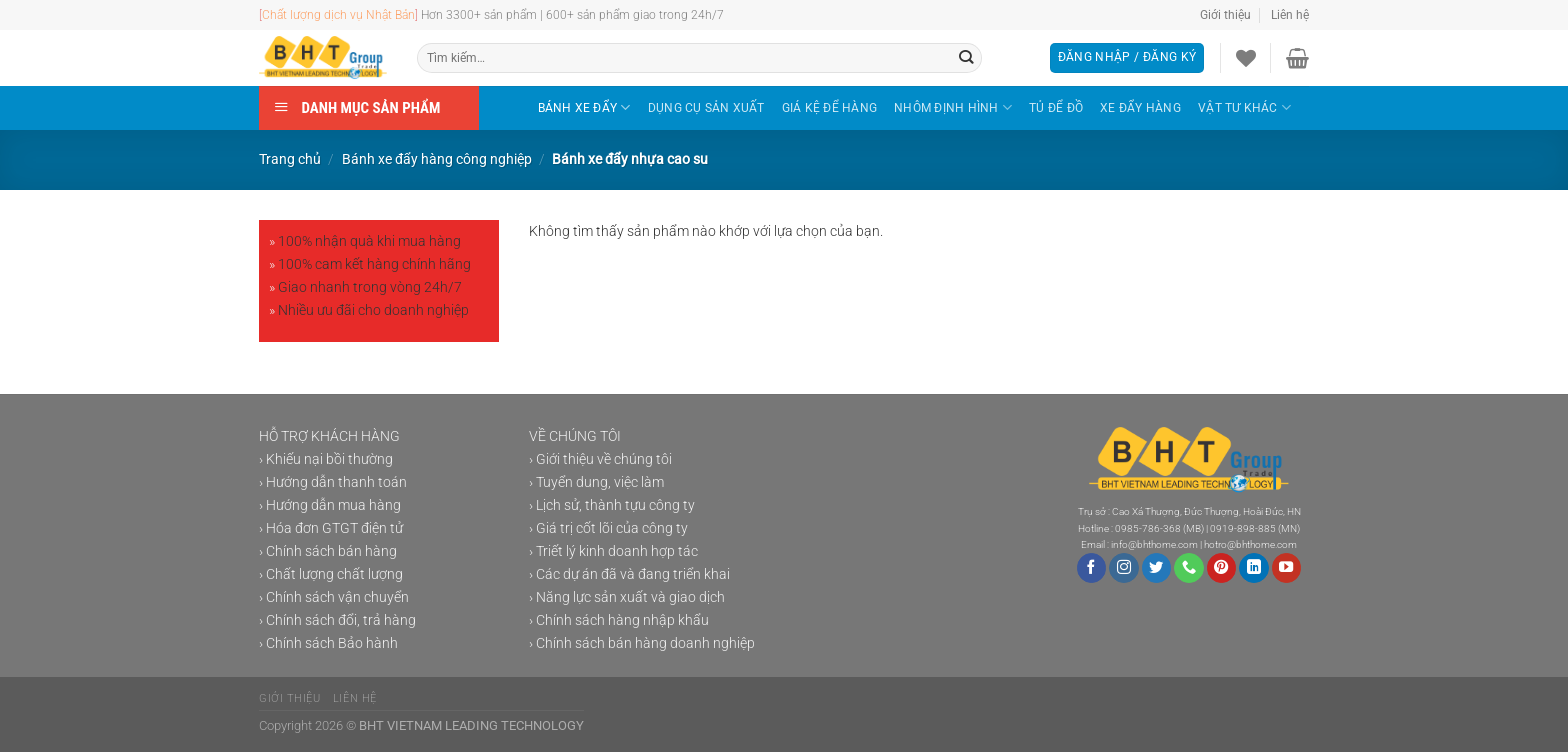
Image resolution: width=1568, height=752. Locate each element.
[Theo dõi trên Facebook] (1092, 568)
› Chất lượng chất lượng (331, 574)
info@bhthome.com (1154, 544)
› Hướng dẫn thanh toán (333, 482)
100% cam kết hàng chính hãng (374, 264)
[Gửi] (966, 58)
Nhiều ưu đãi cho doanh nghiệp (373, 310)
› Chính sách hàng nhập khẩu (619, 620)
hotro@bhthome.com (1250, 544)
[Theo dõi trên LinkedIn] (1254, 568)
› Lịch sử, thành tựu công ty (612, 505)
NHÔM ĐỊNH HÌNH (953, 107)
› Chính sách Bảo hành (328, 643)
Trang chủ (290, 159)
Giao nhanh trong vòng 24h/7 (370, 287)
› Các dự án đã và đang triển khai (629, 574)
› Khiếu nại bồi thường (326, 459)
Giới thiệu (1225, 15)
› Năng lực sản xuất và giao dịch (627, 597)
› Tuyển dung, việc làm (596, 482)
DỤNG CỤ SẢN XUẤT (706, 108)
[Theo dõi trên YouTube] (1287, 568)
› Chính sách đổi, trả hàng (337, 620)
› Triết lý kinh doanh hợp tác (613, 551)
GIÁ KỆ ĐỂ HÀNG (829, 108)
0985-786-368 (1148, 528)
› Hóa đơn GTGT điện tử (331, 528)
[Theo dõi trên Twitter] (1157, 568)
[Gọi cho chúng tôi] (1189, 568)
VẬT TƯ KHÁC (1244, 107)
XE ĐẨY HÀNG (1140, 108)
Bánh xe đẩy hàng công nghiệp (437, 159)
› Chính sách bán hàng (328, 551)
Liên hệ (1290, 15)
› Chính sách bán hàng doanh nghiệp (642, 643)
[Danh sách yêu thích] (1246, 58)
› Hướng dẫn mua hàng (330, 505)
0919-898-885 (1243, 528)
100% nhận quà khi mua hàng (369, 241)
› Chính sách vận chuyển (334, 597)
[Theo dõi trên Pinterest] (1222, 568)
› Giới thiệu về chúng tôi (600, 459)
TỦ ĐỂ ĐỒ (1056, 108)
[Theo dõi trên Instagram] (1124, 568)
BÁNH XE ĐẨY (584, 107)
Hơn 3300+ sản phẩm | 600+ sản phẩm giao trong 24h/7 (544, 15)
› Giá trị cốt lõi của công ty (608, 528)
